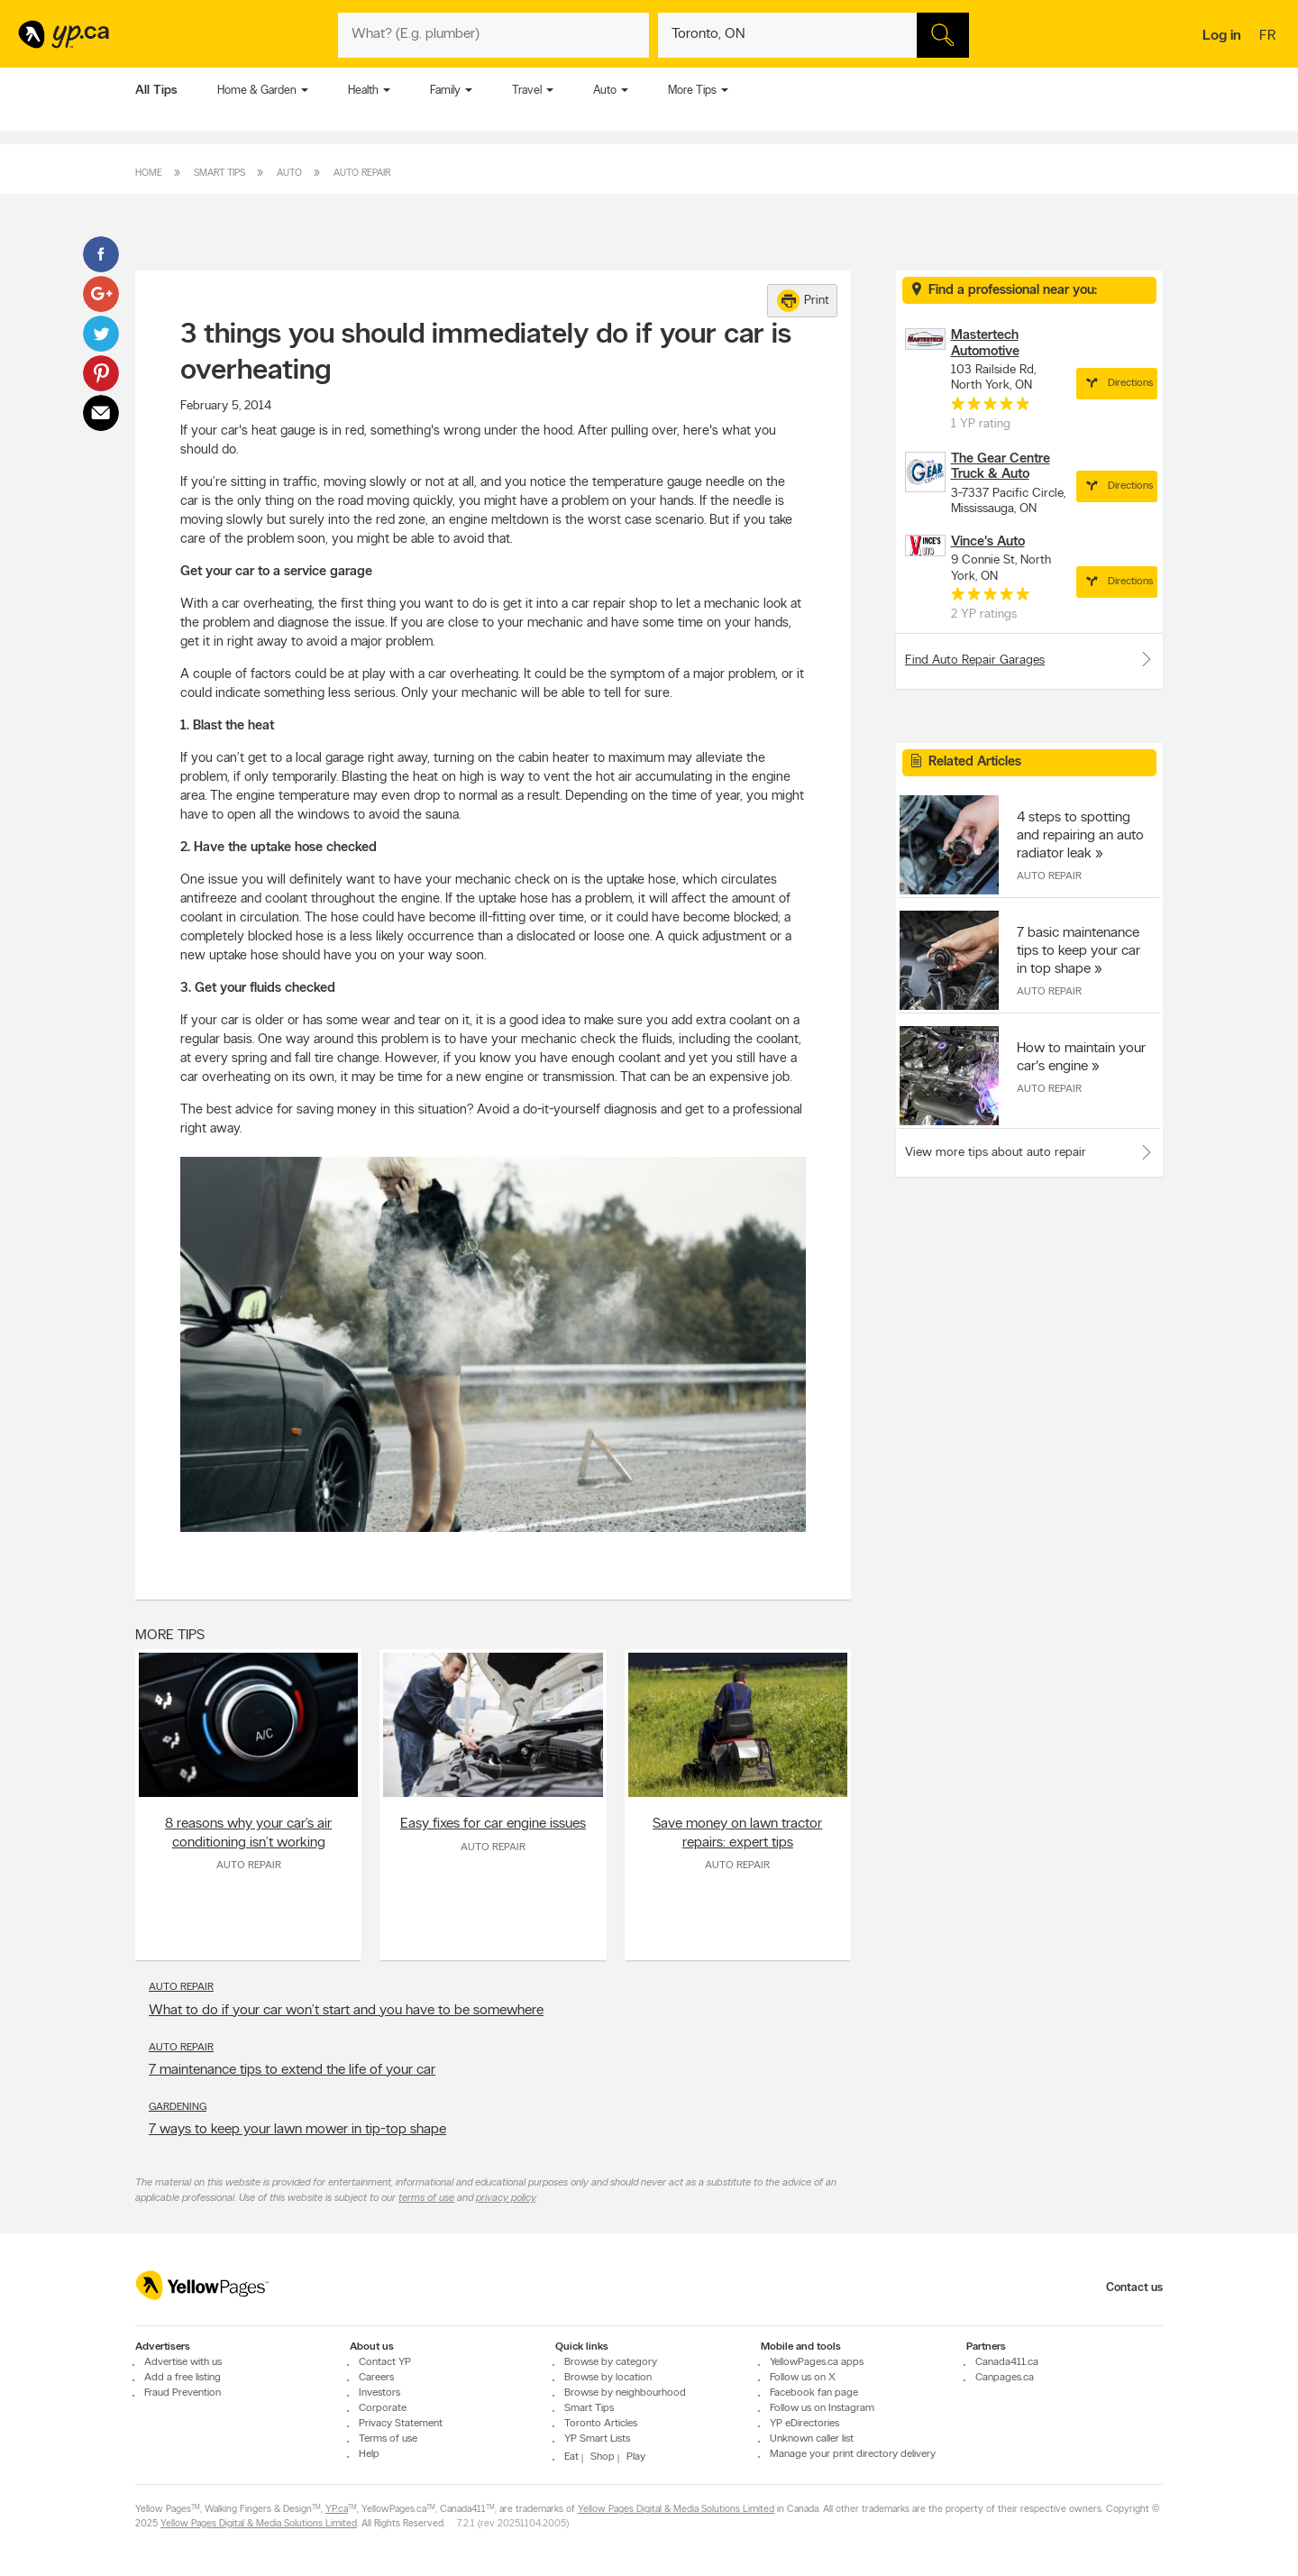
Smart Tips (219, 174)
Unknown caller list (812, 2439)
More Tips (692, 90)
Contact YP (385, 2362)
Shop (602, 2457)
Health (363, 90)
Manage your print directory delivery (853, 2454)
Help (369, 2454)
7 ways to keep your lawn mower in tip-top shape (297, 2129)
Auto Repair (362, 174)
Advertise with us (183, 2362)
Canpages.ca (1004, 2377)
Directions (1117, 383)
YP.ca (336, 2510)
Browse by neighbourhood (625, 2393)
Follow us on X (803, 2377)
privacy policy (505, 2198)
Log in (1221, 36)
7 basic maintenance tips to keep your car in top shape (1078, 951)
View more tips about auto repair (995, 1153)
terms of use (426, 2198)
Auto (605, 90)
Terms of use (388, 2439)
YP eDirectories (804, 2423)
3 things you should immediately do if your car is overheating (485, 353)
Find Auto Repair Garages (1029, 659)
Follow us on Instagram (822, 2408)
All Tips (156, 90)
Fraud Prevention (182, 2393)
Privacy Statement (401, 2423)
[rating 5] (990, 407)
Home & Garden (257, 90)
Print (803, 300)
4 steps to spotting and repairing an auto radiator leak (1080, 836)
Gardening (177, 2107)
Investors (379, 2393)
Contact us (1134, 2288)
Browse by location (608, 2377)
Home (148, 174)
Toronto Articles (600, 2423)
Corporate (383, 2408)
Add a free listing (182, 2377)
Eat (571, 2457)
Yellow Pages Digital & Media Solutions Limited (676, 2510)
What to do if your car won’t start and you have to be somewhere (346, 2010)
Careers (376, 2377)
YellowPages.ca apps (817, 2362)
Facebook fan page (814, 2393)
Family (445, 90)
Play (635, 2457)
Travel (527, 90)
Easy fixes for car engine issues (493, 1824)
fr (1269, 37)
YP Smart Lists (597, 2439)
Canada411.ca (1006, 2362)
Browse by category (610, 2362)
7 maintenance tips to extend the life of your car (292, 2070)
